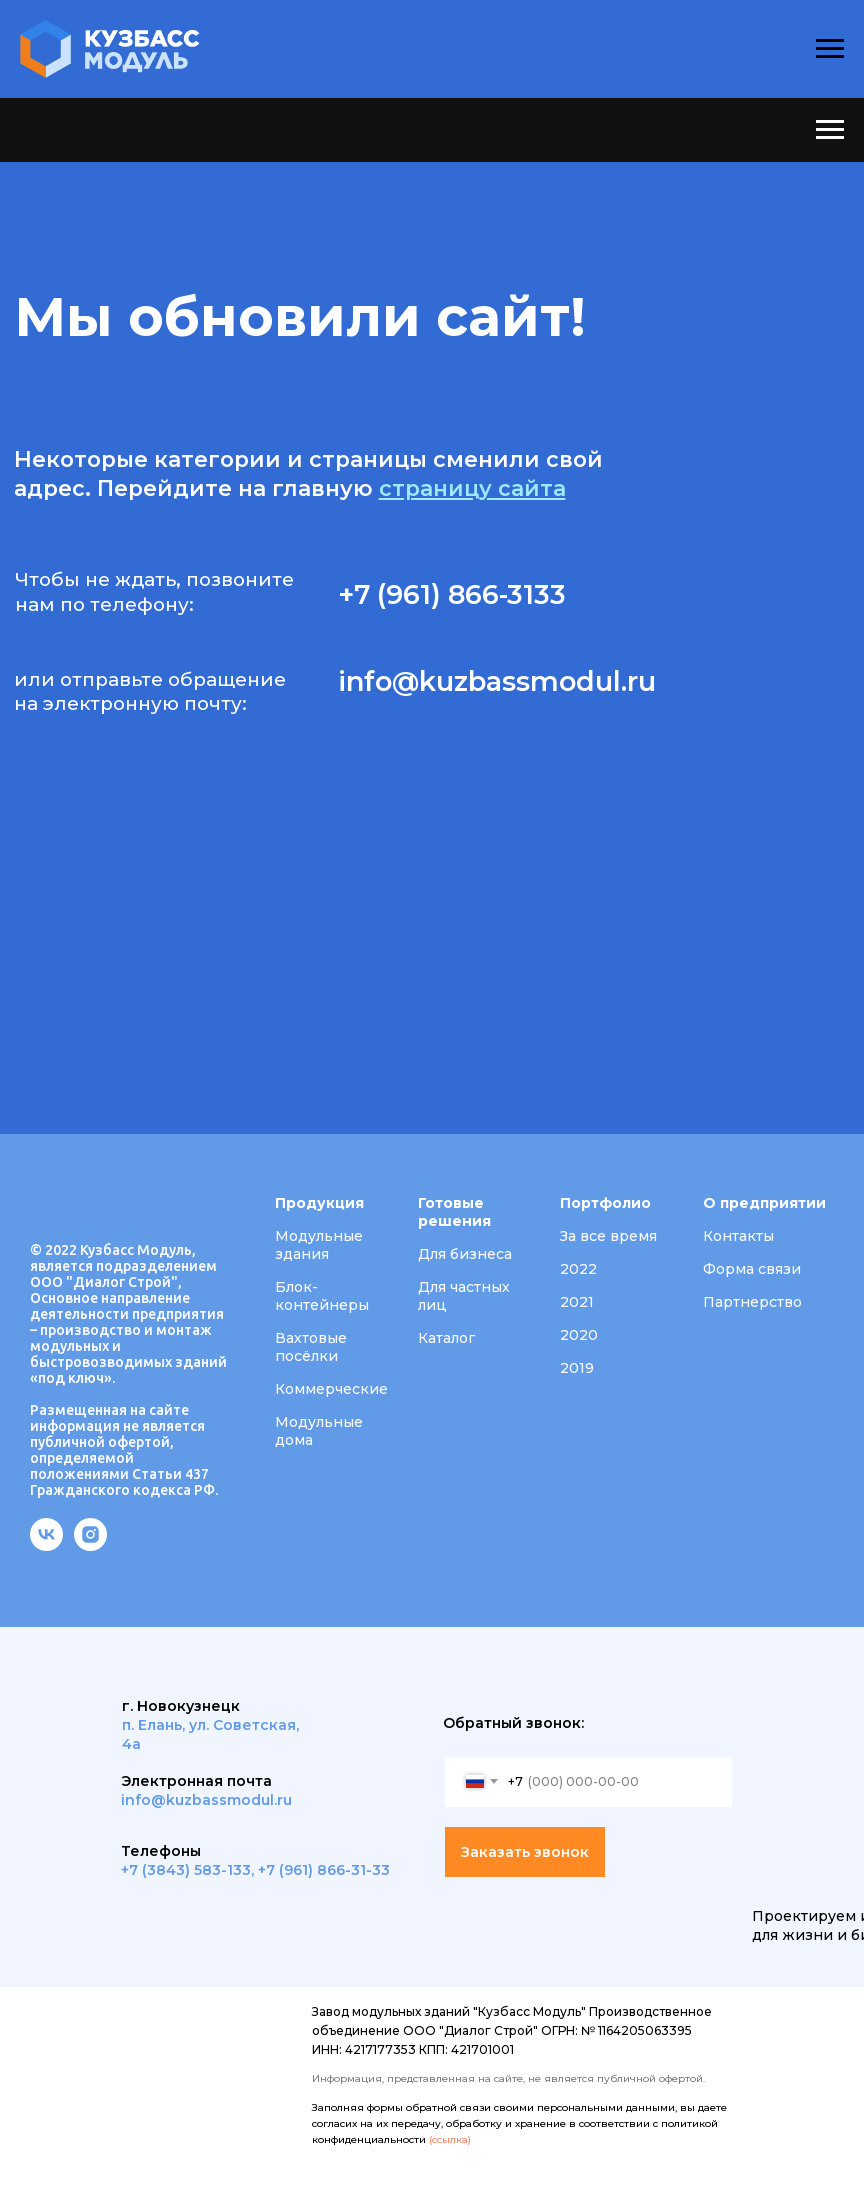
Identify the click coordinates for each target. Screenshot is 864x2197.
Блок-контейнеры (322, 1296)
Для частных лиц (464, 1296)
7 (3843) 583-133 (190, 1870)
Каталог (446, 1338)
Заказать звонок (525, 1852)
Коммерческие (331, 1389)
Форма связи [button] (752, 1269)
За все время (608, 1236)
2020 (579, 1335)
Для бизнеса (465, 1254)
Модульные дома (319, 1431)
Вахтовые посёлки (311, 1347)
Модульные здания (319, 1245)
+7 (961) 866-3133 (452, 594)
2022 (578, 1269)
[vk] (46, 1545)
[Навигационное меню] (830, 49)
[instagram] (90, 1545)
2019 (577, 1368)
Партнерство (752, 1302)
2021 (577, 1302)
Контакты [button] (738, 1236)
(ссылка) (450, 2139)
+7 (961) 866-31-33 (324, 1870)
